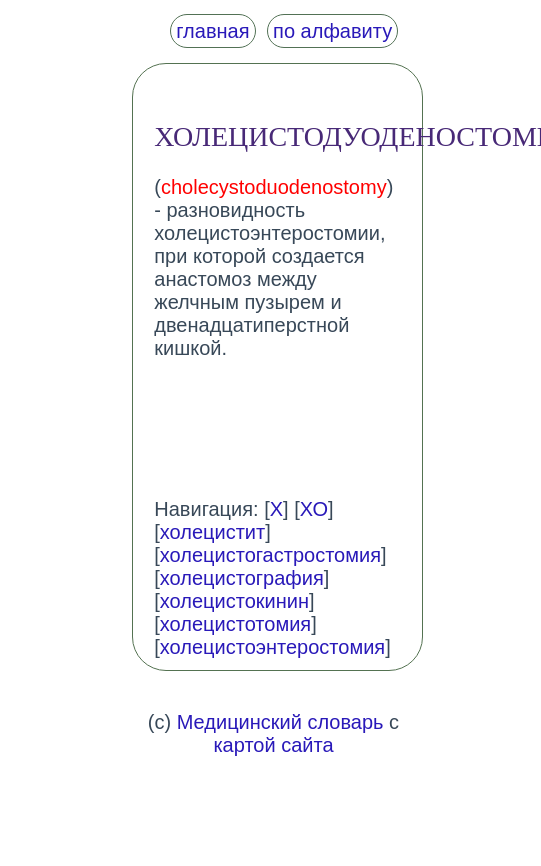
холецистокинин (234, 601)
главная (212, 31)
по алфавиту (332, 31)
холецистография (242, 578)
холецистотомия (235, 624)
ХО (314, 509)
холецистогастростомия (270, 555)
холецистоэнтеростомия (272, 647)
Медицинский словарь (280, 722)
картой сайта (273, 745)
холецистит (212, 532)
